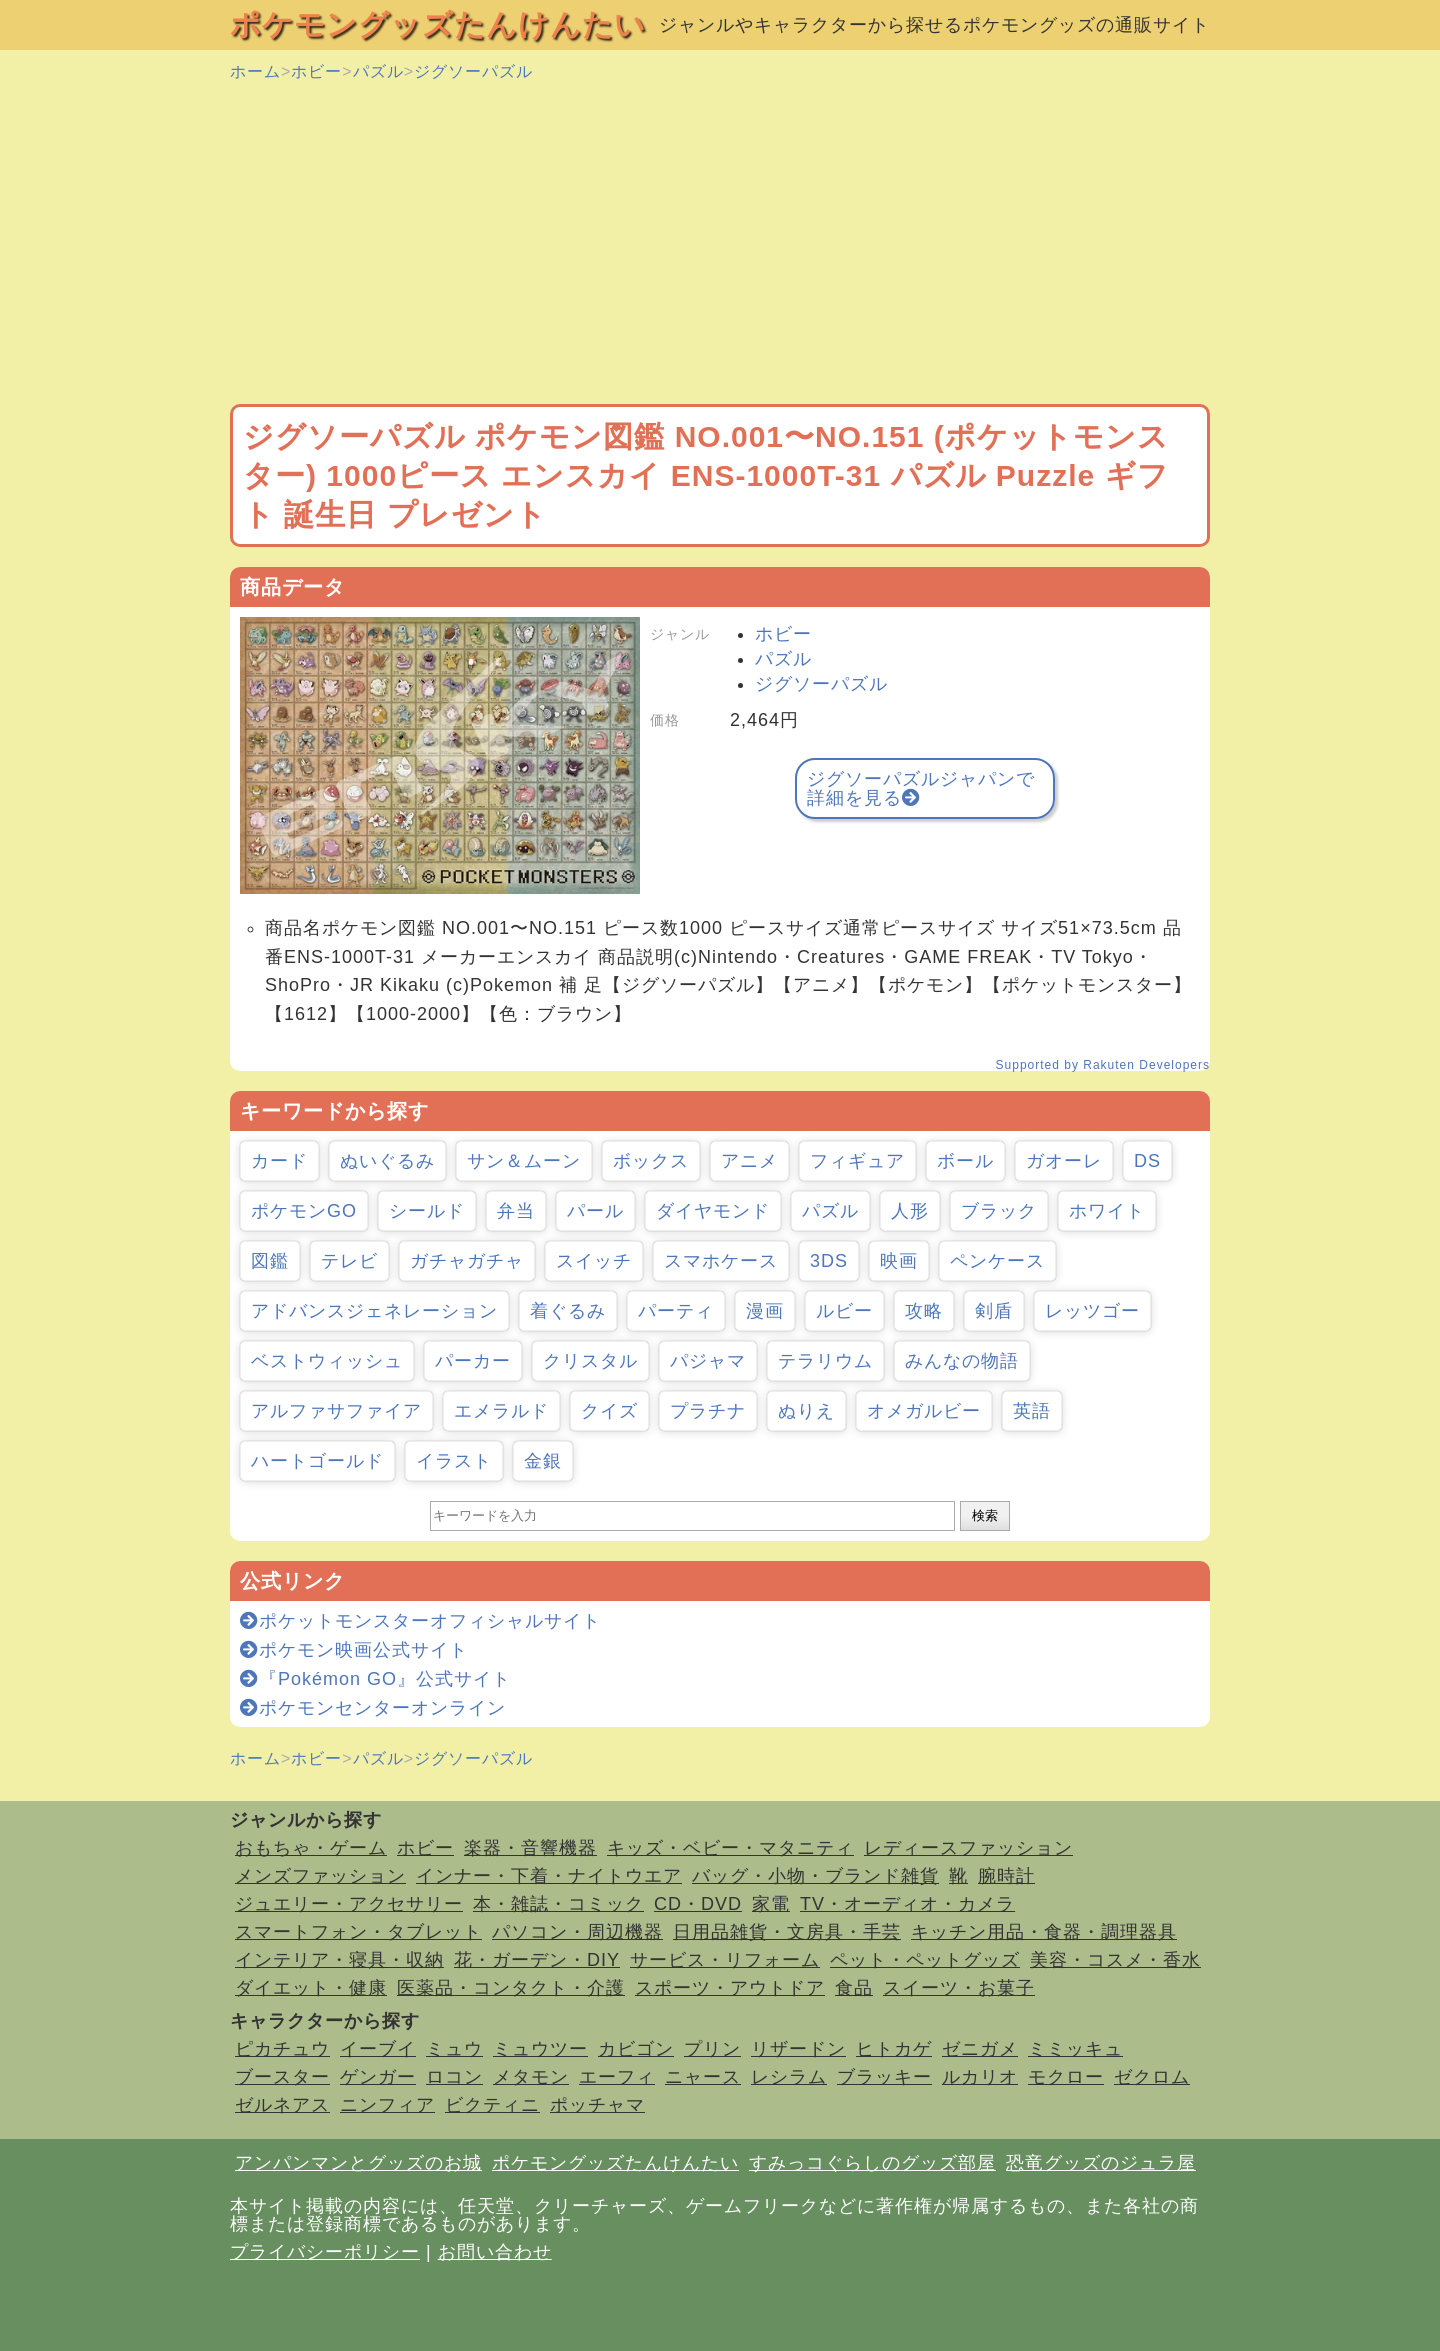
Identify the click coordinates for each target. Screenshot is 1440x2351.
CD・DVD (698, 1904)
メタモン (531, 2077)
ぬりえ (806, 1411)
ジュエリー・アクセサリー (349, 1904)
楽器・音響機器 (530, 1848)
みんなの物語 (962, 1361)
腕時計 (1006, 1876)
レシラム (789, 2077)
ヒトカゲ (894, 2049)
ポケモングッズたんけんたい (438, 24)
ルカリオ (980, 2077)
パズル (378, 71)
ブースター (282, 2077)
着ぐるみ (568, 1311)
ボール (965, 1161)
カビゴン (636, 2049)
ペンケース (997, 1261)
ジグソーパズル (473, 71)
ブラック (999, 1211)
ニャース (703, 2077)
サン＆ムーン (524, 1161)
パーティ (676, 1311)
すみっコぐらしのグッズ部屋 (872, 2163)
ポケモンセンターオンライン (373, 1708)
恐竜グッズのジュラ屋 (1101, 2163)
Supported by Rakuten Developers (1103, 1065)
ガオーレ (1064, 1161)
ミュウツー (540, 2049)
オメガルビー (924, 1411)
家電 (771, 1904)
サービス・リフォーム (725, 1960)
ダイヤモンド (713, 1211)
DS (1147, 1161)
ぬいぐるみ (387, 1161)
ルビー (844, 1311)
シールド (427, 1211)
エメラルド (501, 1411)
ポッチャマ (597, 2105)
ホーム (255, 71)
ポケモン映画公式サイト (354, 1650)
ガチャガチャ (467, 1261)
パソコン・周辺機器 (577, 1932)
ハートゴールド (317, 1461)
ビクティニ (492, 2105)
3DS (829, 1261)
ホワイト (1107, 1211)
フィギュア (857, 1161)
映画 (899, 1261)
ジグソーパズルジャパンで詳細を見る (921, 788)
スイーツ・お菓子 (959, 1988)
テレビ (349, 1261)
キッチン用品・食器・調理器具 (1044, 1932)
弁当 (516, 1211)
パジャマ (708, 1361)
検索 (985, 1515)
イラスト (454, 1461)
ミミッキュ (1075, 2049)
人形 (910, 1211)
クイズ (609, 1411)
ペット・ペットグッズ (925, 1960)
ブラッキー (884, 2077)
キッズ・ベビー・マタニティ (730, 1848)
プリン (712, 2049)
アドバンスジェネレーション (374, 1311)
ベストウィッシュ (327, 1361)
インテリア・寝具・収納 (339, 1960)
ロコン (454, 2077)
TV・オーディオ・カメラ (907, 1904)
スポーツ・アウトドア (730, 1988)
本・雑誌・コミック (558, 1904)
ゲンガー (378, 2077)
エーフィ (617, 2077)
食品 (854, 1988)
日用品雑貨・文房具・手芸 (787, 1932)
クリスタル (590, 1361)
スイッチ (594, 1261)
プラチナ (708, 1411)
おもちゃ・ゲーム (311, 1848)
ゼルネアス (282, 2105)
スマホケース (721, 1261)
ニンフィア (387, 2105)
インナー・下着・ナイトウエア (549, 1876)
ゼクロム (1152, 2077)
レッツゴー (1092, 1311)
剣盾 (994, 1311)
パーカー (473, 1361)
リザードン (798, 2049)
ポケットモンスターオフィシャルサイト (420, 1621)
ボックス (651, 1161)
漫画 (765, 1311)
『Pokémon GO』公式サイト (375, 1679)
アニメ (749, 1161)
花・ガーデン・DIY (537, 1960)
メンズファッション (320, 1876)
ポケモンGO (304, 1211)
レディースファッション (968, 1848)
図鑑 (270, 1261)
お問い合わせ (495, 2252)
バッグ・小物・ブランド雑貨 (815, 1876)
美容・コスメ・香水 (1115, 1960)
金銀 (543, 1461)
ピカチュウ (282, 2049)
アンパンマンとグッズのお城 (358, 2163)
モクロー (1066, 2077)
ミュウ (454, 2049)
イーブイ (378, 2049)
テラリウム (825, 1361)
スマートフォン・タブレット (358, 1932)
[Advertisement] (720, 244)
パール (595, 1211)
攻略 (924, 1311)
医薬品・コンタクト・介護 (511, 1988)
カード (279, 1161)
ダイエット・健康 (311, 1988)
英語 (1032, 1411)
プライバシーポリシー (325, 2252)
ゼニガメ (980, 2049)
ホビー (316, 71)
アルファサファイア (336, 1411)
